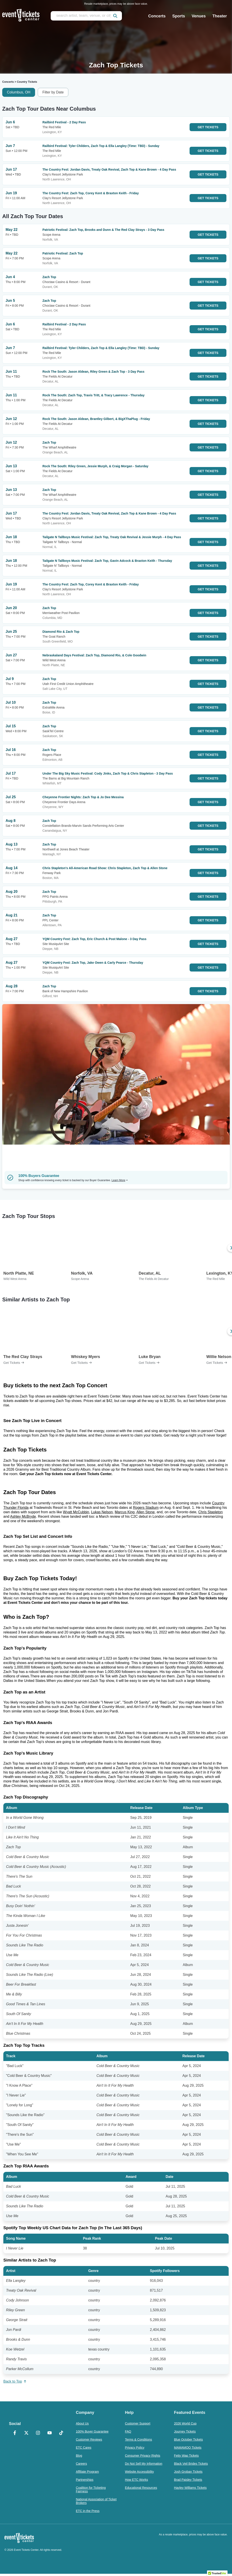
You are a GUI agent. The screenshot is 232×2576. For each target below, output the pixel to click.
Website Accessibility (139, 2471)
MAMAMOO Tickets (187, 2447)
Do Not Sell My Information (143, 2463)
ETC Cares (83, 2447)
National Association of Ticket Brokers (96, 2501)
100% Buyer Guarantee (92, 2431)
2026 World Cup (185, 2423)
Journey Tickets (185, 2431)
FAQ (128, 2431)
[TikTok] (61, 2433)
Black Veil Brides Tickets (191, 2463)
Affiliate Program (87, 2471)
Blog (79, 2455)
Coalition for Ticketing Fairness (91, 2489)
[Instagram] (38, 2433)
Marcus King (125, 1512)
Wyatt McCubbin (76, 1512)
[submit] (115, 15)
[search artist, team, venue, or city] (86, 16)
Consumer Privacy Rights (142, 2455)
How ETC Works (136, 2479)
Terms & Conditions (138, 2439)
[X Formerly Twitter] (26, 2433)
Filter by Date (53, 92)
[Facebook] (15, 2433)
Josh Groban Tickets (188, 2471)
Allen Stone (145, 1512)
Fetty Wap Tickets (186, 2455)
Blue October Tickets (188, 2439)
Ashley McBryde (23, 1516)
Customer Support (137, 2423)
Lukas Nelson (102, 1512)
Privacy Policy (134, 2447)
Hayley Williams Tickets (190, 2487)
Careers (81, 2463)
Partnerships (85, 2479)
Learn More (120, 1180)
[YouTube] (49, 2433)
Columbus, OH (18, 92)
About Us (82, 2423)
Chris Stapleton (210, 1512)
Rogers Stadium (146, 1507)
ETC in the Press (88, 2511)
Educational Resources (141, 2487)
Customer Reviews (89, 2439)
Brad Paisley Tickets (188, 2479)
